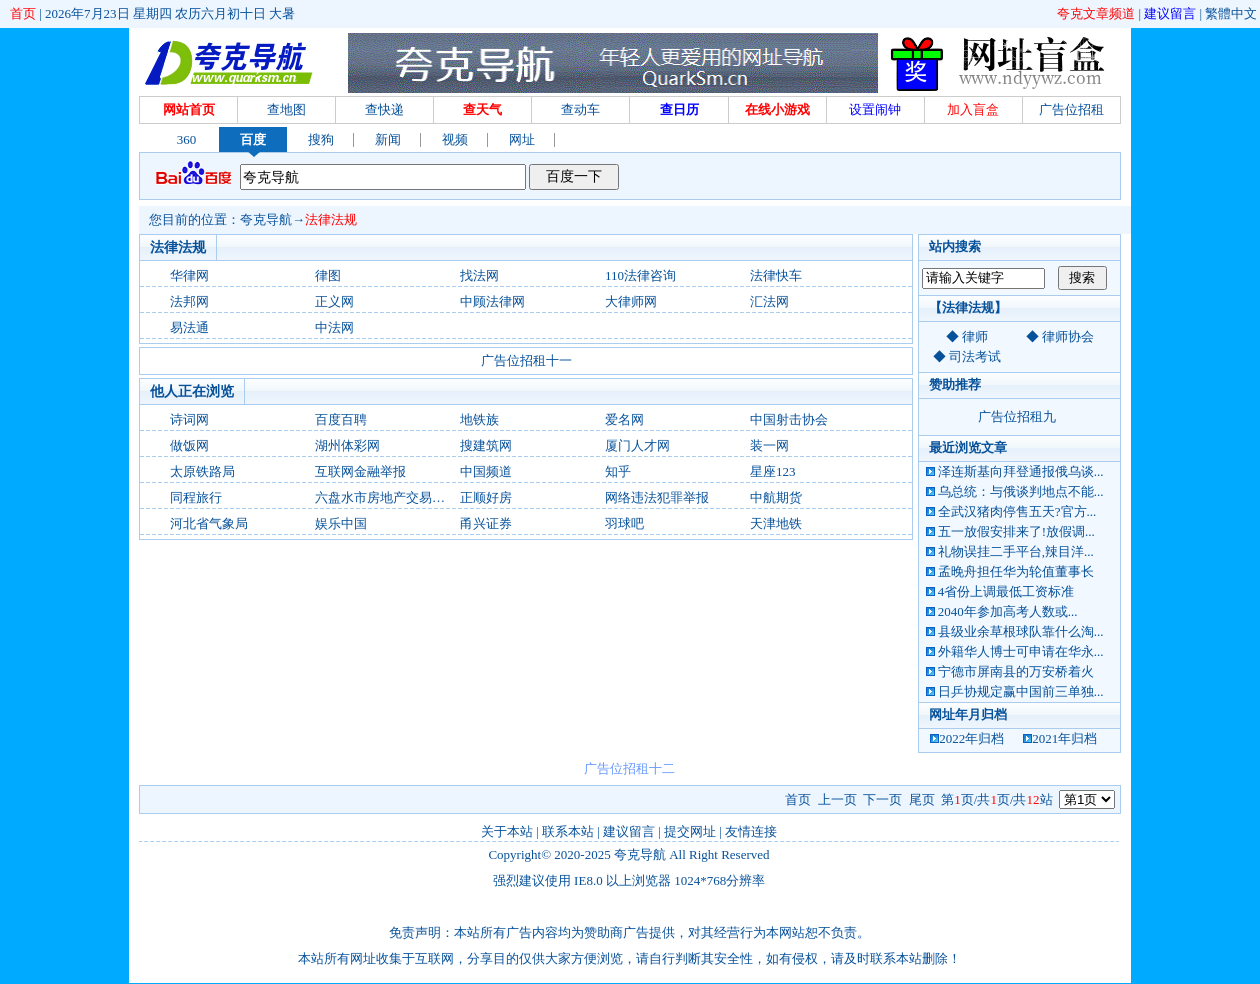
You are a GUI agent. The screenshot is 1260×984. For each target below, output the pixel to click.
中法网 (334, 327)
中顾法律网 (492, 301)
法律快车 (776, 275)
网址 (522, 139)
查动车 (580, 109)
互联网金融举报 (360, 471)
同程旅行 (196, 497)
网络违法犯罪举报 (657, 497)
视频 (455, 139)
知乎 (618, 471)
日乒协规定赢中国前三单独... (1021, 691)
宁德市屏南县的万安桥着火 (1016, 671)
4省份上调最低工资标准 (1006, 591)
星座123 (773, 471)
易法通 (189, 327)
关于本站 (507, 831)
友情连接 (751, 831)
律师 (975, 336)
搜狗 (321, 139)
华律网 (189, 275)
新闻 (388, 139)
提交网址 (690, 831)
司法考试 (975, 356)
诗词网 (189, 419)
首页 (23, 13)
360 (187, 139)
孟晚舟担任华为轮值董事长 (1016, 571)
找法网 (479, 275)
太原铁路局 (202, 471)
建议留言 (1170, 13)
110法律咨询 (640, 275)
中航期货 (776, 497)
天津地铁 (776, 523)
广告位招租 (1071, 109)
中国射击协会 (789, 419)
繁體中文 (1231, 13)
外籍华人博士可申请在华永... (1021, 651)
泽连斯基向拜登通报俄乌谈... (1021, 471)
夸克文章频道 (1096, 13)
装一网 (769, 445)
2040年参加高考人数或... (1008, 611)
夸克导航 (266, 219)
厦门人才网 (637, 445)
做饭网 (189, 445)
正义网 (334, 301)
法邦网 (189, 301)
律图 (328, 275)
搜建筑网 (486, 445)
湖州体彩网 (347, 445)
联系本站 (568, 831)
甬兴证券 (486, 523)
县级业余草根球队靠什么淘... (1021, 631)
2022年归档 (971, 738)
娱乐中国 (341, 523)
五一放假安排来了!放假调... (1016, 531)
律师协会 (1068, 336)
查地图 (286, 109)
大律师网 (631, 301)
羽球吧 (624, 523)
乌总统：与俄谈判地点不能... (1021, 491)
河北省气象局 (209, 523)
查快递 (384, 109)
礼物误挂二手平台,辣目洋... (1016, 551)
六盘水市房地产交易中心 (386, 497)
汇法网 (769, 301)
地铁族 (479, 419)
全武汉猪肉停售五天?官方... (1017, 511)
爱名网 (624, 419)
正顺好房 (486, 497)
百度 (253, 139)
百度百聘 (341, 419)
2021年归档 (1064, 738)
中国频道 (486, 471)
